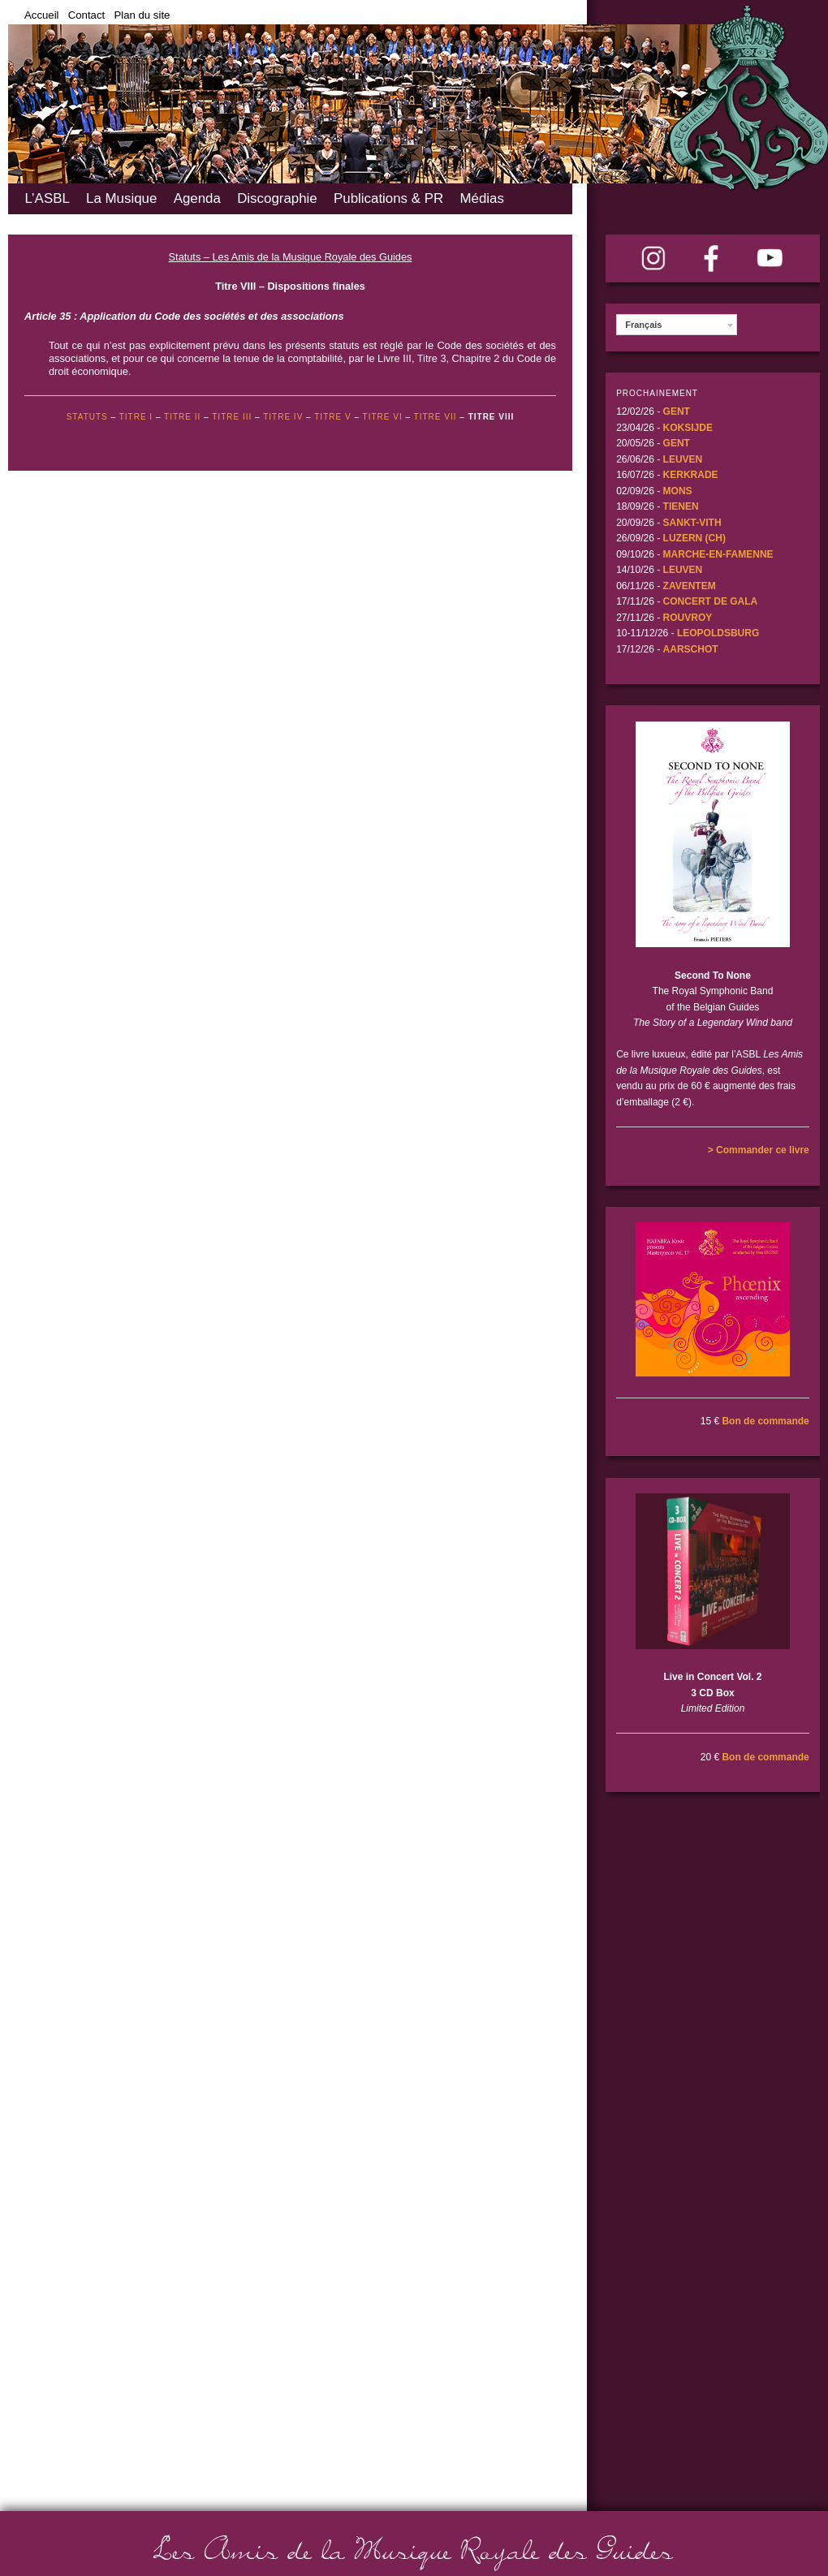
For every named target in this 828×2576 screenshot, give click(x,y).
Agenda (197, 198)
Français (643, 325)
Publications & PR (388, 198)
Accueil (41, 15)
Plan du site (142, 15)
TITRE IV (283, 416)
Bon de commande (765, 1421)
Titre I (136, 416)
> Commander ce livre (758, 1150)
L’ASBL (46, 198)
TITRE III (232, 416)
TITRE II (182, 416)
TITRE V (332, 416)
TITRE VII (435, 416)
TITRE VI (383, 416)
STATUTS (87, 416)
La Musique (121, 198)
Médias (481, 198)
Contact (86, 15)
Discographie (277, 198)
